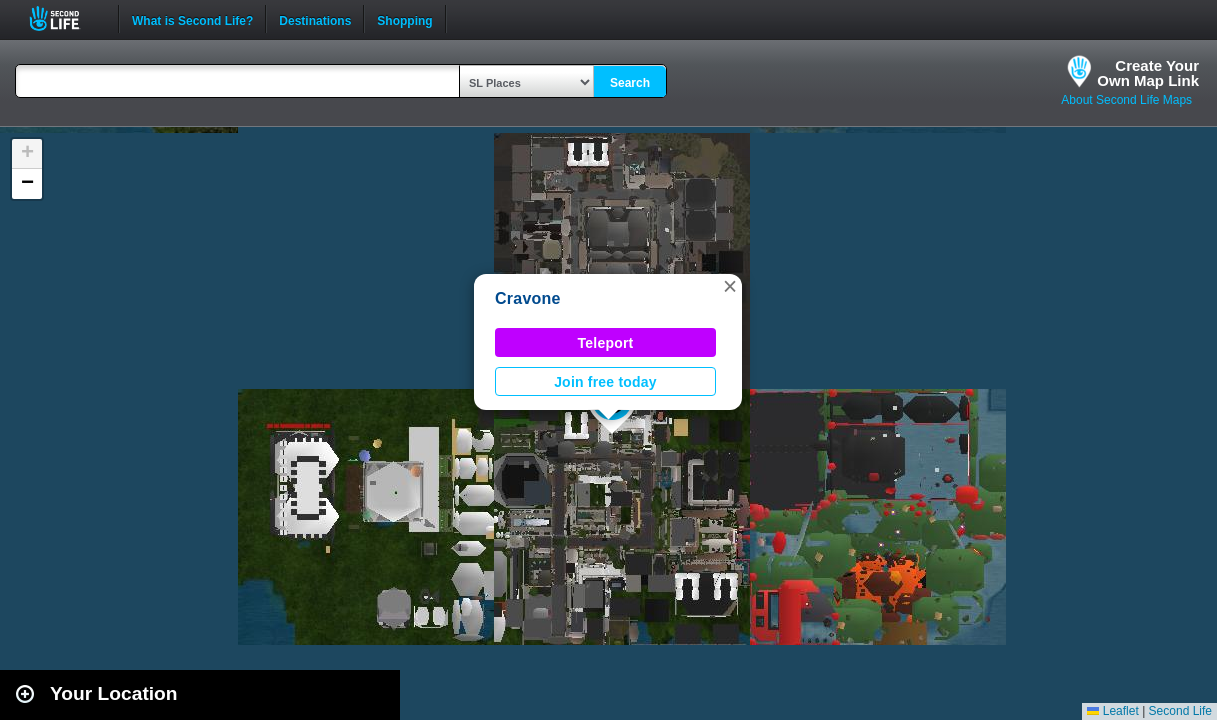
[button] (730, 286)
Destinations (315, 19)
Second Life (65, 18)
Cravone (528, 298)
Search (630, 83)
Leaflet (1112, 711)
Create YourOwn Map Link (1148, 73)
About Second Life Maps (1126, 100)
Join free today (605, 382)
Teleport (606, 343)
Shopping (404, 19)
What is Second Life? (192, 19)
